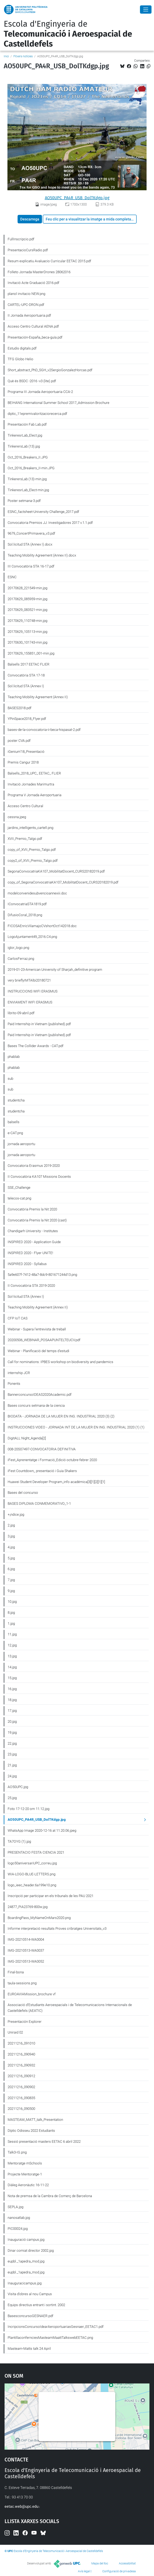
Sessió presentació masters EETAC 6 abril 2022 (44, 2141)
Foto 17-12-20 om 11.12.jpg (28, 1809)
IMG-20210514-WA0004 (26, 1939)
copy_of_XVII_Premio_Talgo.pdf (32, 849)
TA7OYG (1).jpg (19, 1841)
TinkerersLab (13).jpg (24, 446)
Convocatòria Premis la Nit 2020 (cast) (37, 1220)
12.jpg (12, 1645)
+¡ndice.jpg (16, 1514)
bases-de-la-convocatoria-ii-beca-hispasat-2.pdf (44, 730)
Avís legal (84, 2571)
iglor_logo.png (18, 948)
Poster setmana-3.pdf (24, 501)
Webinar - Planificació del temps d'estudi (38, 1351)
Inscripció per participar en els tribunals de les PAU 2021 (50, 1896)
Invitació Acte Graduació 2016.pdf (33, 283)
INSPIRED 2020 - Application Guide (34, 1242)
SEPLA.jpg (15, 2207)
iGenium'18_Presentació (26, 751)
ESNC (12, 577)
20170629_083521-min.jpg (27, 610)
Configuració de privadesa (119, 2571)
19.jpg (12, 1732)
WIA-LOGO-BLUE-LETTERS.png (31, 1874)
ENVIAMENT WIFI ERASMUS (30, 1002)
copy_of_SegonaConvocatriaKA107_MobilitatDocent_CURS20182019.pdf (63, 882)
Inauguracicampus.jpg (25, 2283)
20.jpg (12, 1721)
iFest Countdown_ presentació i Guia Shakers (42, 1471)
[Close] (146, 9)
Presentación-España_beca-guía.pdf (35, 337)
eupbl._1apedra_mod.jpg (26, 2261)
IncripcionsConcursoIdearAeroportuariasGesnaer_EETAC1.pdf (56, 2327)
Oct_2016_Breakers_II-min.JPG (31, 468)
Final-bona (16, 1972)
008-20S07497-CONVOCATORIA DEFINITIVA (42, 1449)
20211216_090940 (21, 2054)
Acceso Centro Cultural (25, 806)
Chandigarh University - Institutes (33, 1231)
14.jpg (12, 1667)
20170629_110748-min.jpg (27, 621)
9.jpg (11, 1591)
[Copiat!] (148, 66)
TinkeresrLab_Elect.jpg (25, 435)
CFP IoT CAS (17, 1318)
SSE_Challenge (19, 1187)
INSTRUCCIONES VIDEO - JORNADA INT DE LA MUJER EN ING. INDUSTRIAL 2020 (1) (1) (76, 1427)
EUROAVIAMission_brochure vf (32, 1994)
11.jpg (12, 1634)
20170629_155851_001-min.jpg (31, 653)
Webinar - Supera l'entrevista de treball (37, 1329)
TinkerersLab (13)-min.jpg (27, 479)
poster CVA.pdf (19, 741)
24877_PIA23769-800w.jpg (28, 1907)
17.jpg (12, 1710)
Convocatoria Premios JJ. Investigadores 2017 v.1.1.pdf (50, 523)
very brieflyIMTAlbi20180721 (29, 980)
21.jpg (12, 1765)
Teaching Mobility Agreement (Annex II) (38, 697)
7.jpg (11, 1580)
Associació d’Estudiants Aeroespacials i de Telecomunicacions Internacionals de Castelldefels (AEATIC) (70, 2008)
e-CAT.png (15, 1133)
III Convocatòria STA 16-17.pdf (31, 566)
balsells (13, 1122)
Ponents (14, 1383)
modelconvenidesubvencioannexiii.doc (37, 893)
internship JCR (19, 1373)
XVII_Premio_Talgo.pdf (25, 839)
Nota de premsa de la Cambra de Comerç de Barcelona (50, 2196)
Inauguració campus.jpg (26, 2239)
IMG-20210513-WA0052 (26, 1961)
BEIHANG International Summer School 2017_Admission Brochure (58, 403)
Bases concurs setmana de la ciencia (36, 1405)
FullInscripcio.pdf (21, 239)
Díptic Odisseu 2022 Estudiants (31, 2130)
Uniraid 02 (15, 2032)
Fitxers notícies (23, 56)
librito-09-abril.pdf (21, 1013)
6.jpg (11, 1569)
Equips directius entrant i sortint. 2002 (36, 2305)
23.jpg (12, 1754)
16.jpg (12, 1689)
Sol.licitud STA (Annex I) (26, 686)
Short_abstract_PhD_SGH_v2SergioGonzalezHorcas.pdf (50, 370)
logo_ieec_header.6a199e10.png (32, 1885)
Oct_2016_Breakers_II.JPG (28, 457)
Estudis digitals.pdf (22, 348)
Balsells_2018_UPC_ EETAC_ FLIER (34, 773)
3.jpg (11, 1536)
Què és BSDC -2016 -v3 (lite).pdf (32, 381)
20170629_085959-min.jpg (27, 599)
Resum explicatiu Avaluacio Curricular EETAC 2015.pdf (49, 261)
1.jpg (11, 1623)
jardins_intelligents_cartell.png (30, 828)
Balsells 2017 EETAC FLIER (28, 664)
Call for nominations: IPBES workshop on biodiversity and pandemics (60, 1362)
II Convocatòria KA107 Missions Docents (39, 1176)
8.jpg (11, 1612)
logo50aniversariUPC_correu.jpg (32, 1863)
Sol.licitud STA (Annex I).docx (30, 544)
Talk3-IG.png (17, 2152)
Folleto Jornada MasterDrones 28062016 (39, 272)
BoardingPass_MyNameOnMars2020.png (39, 1918)
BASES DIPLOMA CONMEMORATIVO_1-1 (39, 1503)
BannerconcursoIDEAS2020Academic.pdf (40, 1394)
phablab (14, 1057)
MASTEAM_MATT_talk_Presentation (35, 2120)
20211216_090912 (21, 2076)
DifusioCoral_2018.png (25, 915)
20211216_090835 (21, 2098)
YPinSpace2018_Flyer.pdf (27, 719)
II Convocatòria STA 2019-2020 (31, 1285)
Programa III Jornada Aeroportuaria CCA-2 (40, 392)
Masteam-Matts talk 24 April (29, 2348)
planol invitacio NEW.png (26, 294)
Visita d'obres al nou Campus (30, 2294)
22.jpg (12, 1743)
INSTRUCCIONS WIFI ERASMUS (32, 991)
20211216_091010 (21, 2043)
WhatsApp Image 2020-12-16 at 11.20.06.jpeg (42, 1830)
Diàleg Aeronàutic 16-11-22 (28, 2185)
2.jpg (11, 1525)
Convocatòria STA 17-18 (26, 675)
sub (10, 1078)
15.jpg (12, 1678)
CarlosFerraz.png (21, 958)
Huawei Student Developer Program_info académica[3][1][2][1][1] (56, 1482)
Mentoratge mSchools (25, 2163)
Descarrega (29, 219)
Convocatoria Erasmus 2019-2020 (34, 1166)
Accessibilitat (127, 2563)
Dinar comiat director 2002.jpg (31, 2250)
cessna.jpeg (17, 817)
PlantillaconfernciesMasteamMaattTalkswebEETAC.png (50, 2337)
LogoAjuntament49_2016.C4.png (32, 937)
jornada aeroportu (21, 1144)
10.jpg (12, 1601)
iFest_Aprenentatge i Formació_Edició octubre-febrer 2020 (52, 1460)
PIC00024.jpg (18, 2228)
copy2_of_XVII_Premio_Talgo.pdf (33, 860)
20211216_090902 (21, 2087)
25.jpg (12, 1798)
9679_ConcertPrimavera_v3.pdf (31, 533)
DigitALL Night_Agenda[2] (27, 1438)
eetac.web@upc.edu (21, 2506)
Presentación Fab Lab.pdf (27, 424)
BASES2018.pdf (19, 708)
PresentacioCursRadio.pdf (28, 250)
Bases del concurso (23, 1492)
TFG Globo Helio (20, 359)
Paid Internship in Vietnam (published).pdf (39, 1024)
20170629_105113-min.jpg (27, 632)
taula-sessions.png (22, 1983)
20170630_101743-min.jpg (27, 642)
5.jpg (11, 1558)
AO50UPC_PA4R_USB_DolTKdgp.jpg (77, 197)
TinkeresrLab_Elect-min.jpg (28, 490)
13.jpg (12, 1656)
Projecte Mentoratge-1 (25, 2174)
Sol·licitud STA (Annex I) (26, 1296)
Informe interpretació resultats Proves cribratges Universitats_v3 (57, 1928)
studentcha (16, 1100)
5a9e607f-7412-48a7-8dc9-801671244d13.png (42, 1274)
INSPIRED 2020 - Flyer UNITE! (30, 1253)
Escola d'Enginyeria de (68, 34)
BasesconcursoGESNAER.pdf (30, 2316)
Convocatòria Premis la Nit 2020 (32, 1209)
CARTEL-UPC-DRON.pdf (26, 305)
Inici (6, 56)
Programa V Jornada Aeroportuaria (34, 795)
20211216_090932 (21, 2065)
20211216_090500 (21, 2109)
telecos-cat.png (19, 1198)
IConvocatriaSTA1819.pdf (27, 904)
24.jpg (12, 1776)
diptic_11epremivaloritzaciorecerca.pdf (37, 414)
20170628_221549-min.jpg (27, 588)
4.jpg (11, 1547)
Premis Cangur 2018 (23, 762)
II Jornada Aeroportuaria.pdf (29, 315)
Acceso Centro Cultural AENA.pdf (33, 326)
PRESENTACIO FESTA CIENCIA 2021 (36, 1852)
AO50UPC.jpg (18, 1787)
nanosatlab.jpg (19, 2218)
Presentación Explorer (25, 2021)
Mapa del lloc (99, 2563)
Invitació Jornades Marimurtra (31, 784)
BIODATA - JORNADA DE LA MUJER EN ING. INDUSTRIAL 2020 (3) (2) (61, 1416)
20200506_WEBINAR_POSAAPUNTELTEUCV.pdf (44, 1340)
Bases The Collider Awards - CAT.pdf (35, 1046)
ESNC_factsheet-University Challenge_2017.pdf (43, 512)
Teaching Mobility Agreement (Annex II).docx (42, 555)
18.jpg (12, 1700)
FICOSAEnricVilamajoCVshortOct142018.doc (42, 926)
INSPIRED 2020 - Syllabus (27, 1264)
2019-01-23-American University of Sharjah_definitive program (55, 969)
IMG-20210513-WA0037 (26, 1950)
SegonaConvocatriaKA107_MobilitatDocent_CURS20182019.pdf (56, 871)
